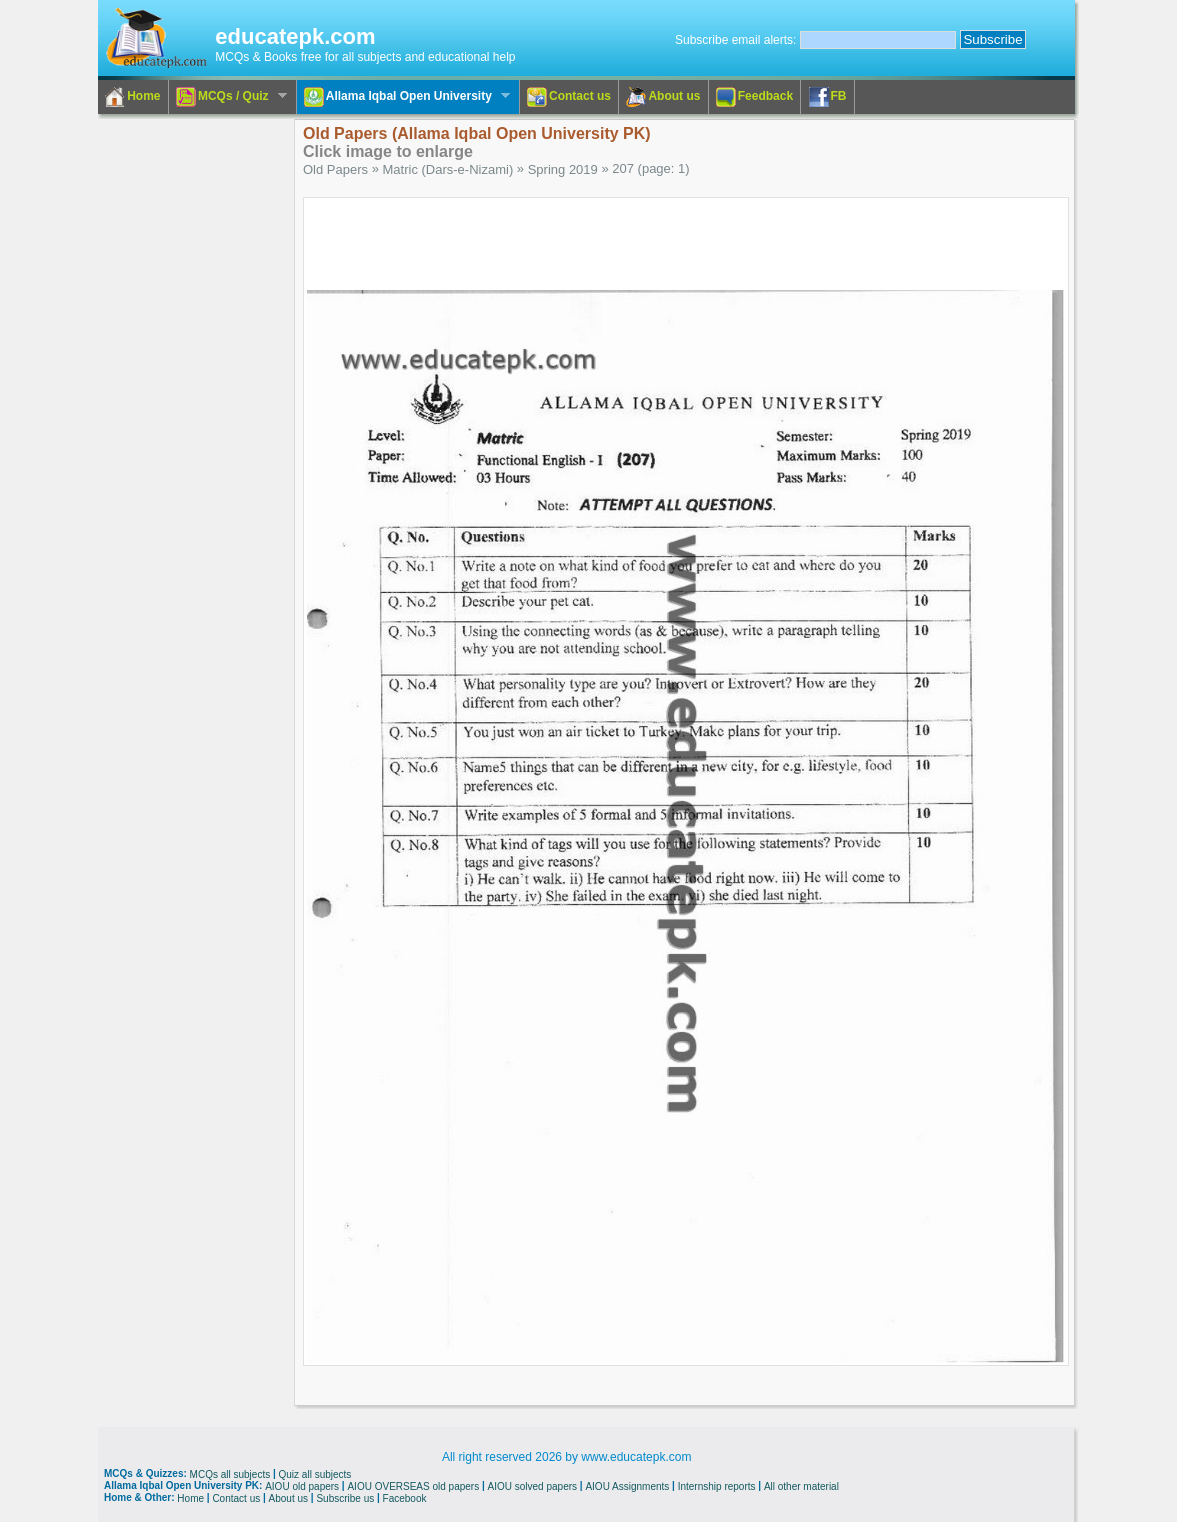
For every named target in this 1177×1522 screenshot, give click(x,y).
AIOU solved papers (533, 1486)
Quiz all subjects (315, 1474)
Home (132, 97)
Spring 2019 (563, 169)
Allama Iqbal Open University (403, 97)
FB (828, 97)
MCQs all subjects (230, 1474)
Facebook (405, 1497)
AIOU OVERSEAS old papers (413, 1486)
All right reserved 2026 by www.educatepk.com (566, 1457)
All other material (801, 1486)
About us (663, 97)
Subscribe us (345, 1497)
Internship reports (717, 1486)
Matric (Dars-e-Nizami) (448, 169)
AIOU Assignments (627, 1486)
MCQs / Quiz (228, 97)
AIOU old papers (302, 1486)
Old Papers (335, 169)
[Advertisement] (179, 419)
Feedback (754, 97)
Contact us (569, 97)
